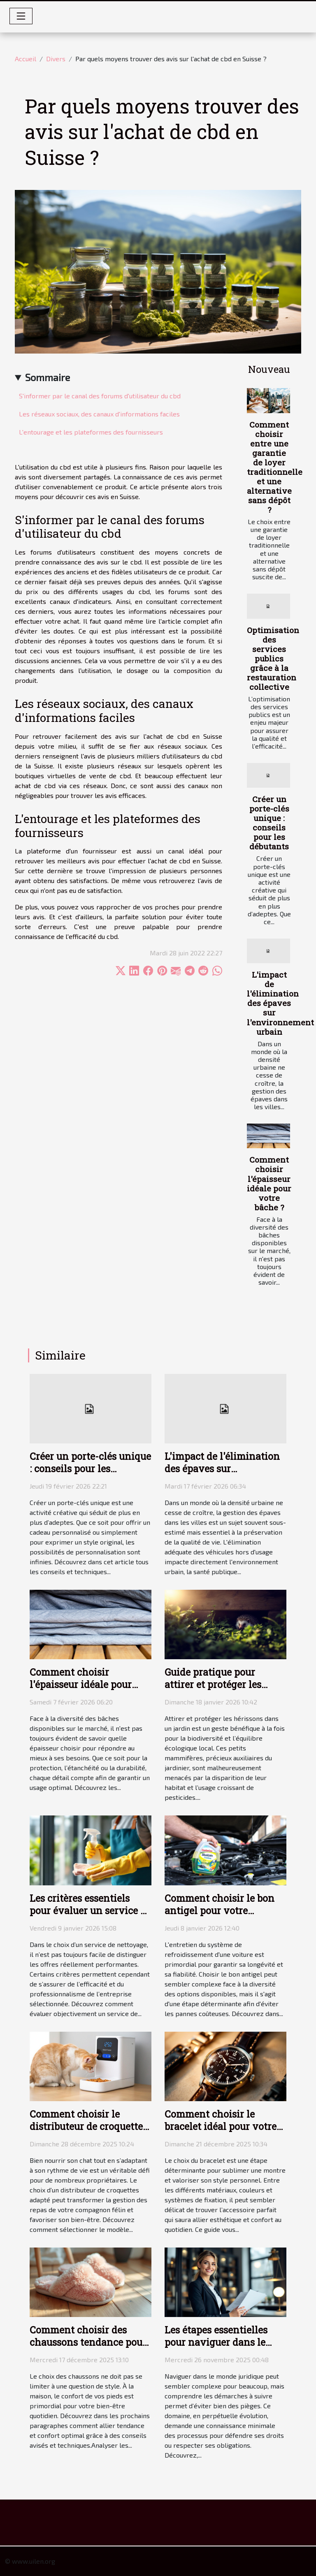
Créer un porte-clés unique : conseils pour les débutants (269, 822)
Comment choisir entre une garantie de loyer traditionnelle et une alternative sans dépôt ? (274, 467)
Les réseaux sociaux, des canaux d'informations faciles (99, 414)
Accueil (25, 58)
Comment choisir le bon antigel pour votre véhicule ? (219, 1910)
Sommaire (47, 377)
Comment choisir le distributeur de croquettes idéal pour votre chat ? (88, 2126)
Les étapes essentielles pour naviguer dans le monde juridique (216, 2342)
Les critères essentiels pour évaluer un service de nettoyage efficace (90, 1910)
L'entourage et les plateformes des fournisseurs (91, 432)
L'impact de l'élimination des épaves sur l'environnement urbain (280, 1002)
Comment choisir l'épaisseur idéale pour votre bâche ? (269, 1183)
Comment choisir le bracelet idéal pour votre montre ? (220, 2126)
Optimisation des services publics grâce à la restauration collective (273, 658)
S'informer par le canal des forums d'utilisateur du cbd (100, 396)
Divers (55, 58)
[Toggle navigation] (21, 16)
